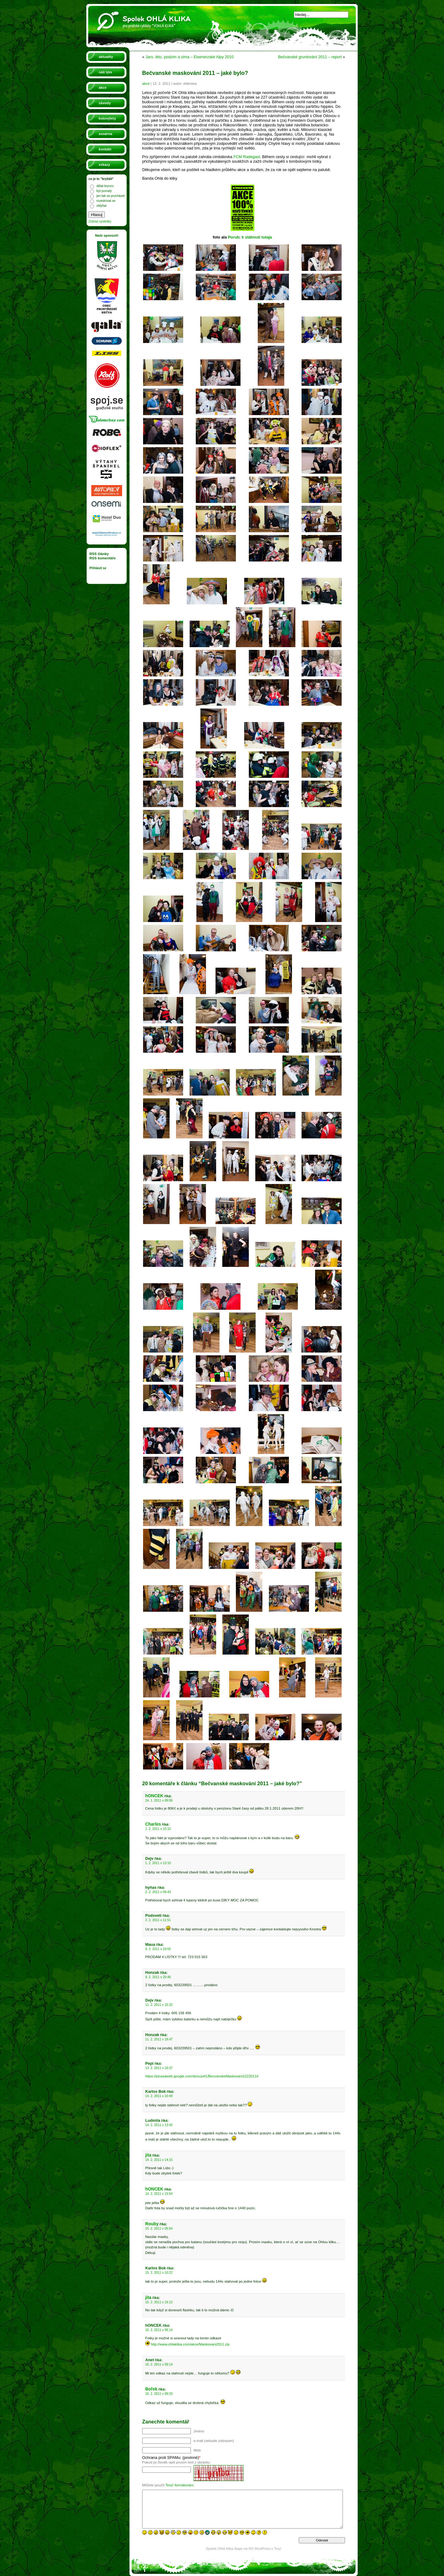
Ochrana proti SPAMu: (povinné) (170, 2457)
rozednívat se (106, 200)
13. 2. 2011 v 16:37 (159, 2068)
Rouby (151, 2223)
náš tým (105, 72)
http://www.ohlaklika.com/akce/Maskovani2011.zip (190, 2344)
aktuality (106, 57)
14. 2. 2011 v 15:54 (159, 2193)
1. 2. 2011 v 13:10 (158, 1863)
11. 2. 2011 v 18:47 (159, 2039)
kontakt (105, 149)
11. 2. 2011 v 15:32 (159, 2005)
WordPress (262, 2548)
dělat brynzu (105, 186)
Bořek (151, 2388)
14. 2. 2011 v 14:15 (159, 2160)
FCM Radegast (246, 156)
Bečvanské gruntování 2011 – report (310, 57)
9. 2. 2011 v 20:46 (158, 1977)
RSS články (99, 554)
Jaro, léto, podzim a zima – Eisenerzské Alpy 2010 (190, 57)
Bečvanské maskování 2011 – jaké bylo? (195, 73)
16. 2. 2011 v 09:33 (159, 2393)
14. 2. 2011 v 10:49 (159, 2096)
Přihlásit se (97, 568)
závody (105, 103)
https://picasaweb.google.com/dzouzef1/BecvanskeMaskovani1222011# (201, 2076)
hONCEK (154, 1795)
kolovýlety (107, 118)
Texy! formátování (179, 2485)
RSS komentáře (102, 558)
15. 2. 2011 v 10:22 (159, 2272)
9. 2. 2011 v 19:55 (158, 1949)
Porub (233, 237)
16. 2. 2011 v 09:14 (159, 2364)
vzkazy (104, 164)
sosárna (105, 134)
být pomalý (104, 191)
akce (103, 87)
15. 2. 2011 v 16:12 (159, 2302)
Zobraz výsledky (99, 221)
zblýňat (101, 205)
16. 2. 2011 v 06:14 (159, 2330)
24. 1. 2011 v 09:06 (159, 1800)
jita (148, 2155)
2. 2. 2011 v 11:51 (158, 1920)
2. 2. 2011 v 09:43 (158, 1892)
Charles (153, 1824)
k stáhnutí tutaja (257, 237)
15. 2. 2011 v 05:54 (159, 2228)
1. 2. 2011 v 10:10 (158, 1829)
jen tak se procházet (111, 196)
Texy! (278, 2548)
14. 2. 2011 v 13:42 (159, 2125)
